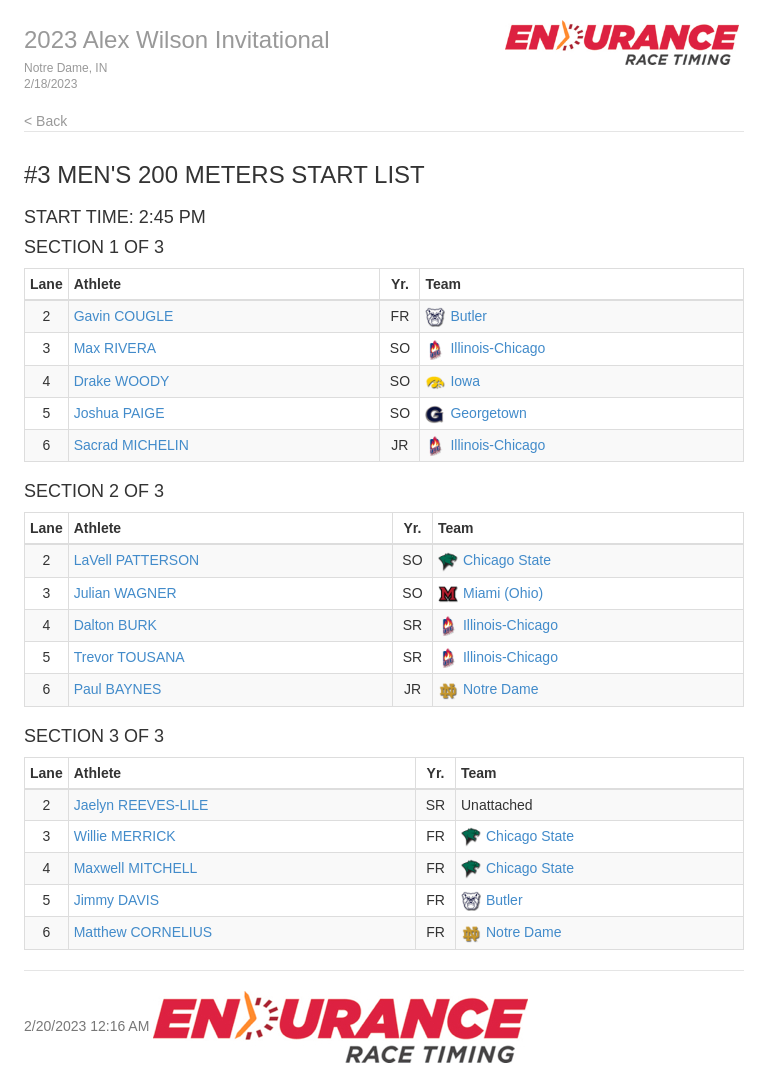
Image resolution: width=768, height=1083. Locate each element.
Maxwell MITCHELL (136, 868)
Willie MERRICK (125, 836)
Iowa (465, 381)
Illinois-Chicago (497, 348)
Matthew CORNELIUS (143, 932)
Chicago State (507, 560)
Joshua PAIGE (119, 413)
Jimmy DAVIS (116, 900)
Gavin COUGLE (124, 316)
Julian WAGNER (125, 593)
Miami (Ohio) (503, 593)
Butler (468, 316)
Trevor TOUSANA (129, 657)
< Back (45, 121)
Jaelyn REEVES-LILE (141, 805)
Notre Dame (500, 689)
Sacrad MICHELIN (131, 445)
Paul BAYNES (118, 689)
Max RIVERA (115, 348)
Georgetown (488, 413)
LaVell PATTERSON (137, 560)
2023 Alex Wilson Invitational (177, 39)
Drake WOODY (122, 381)
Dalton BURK (115, 625)
